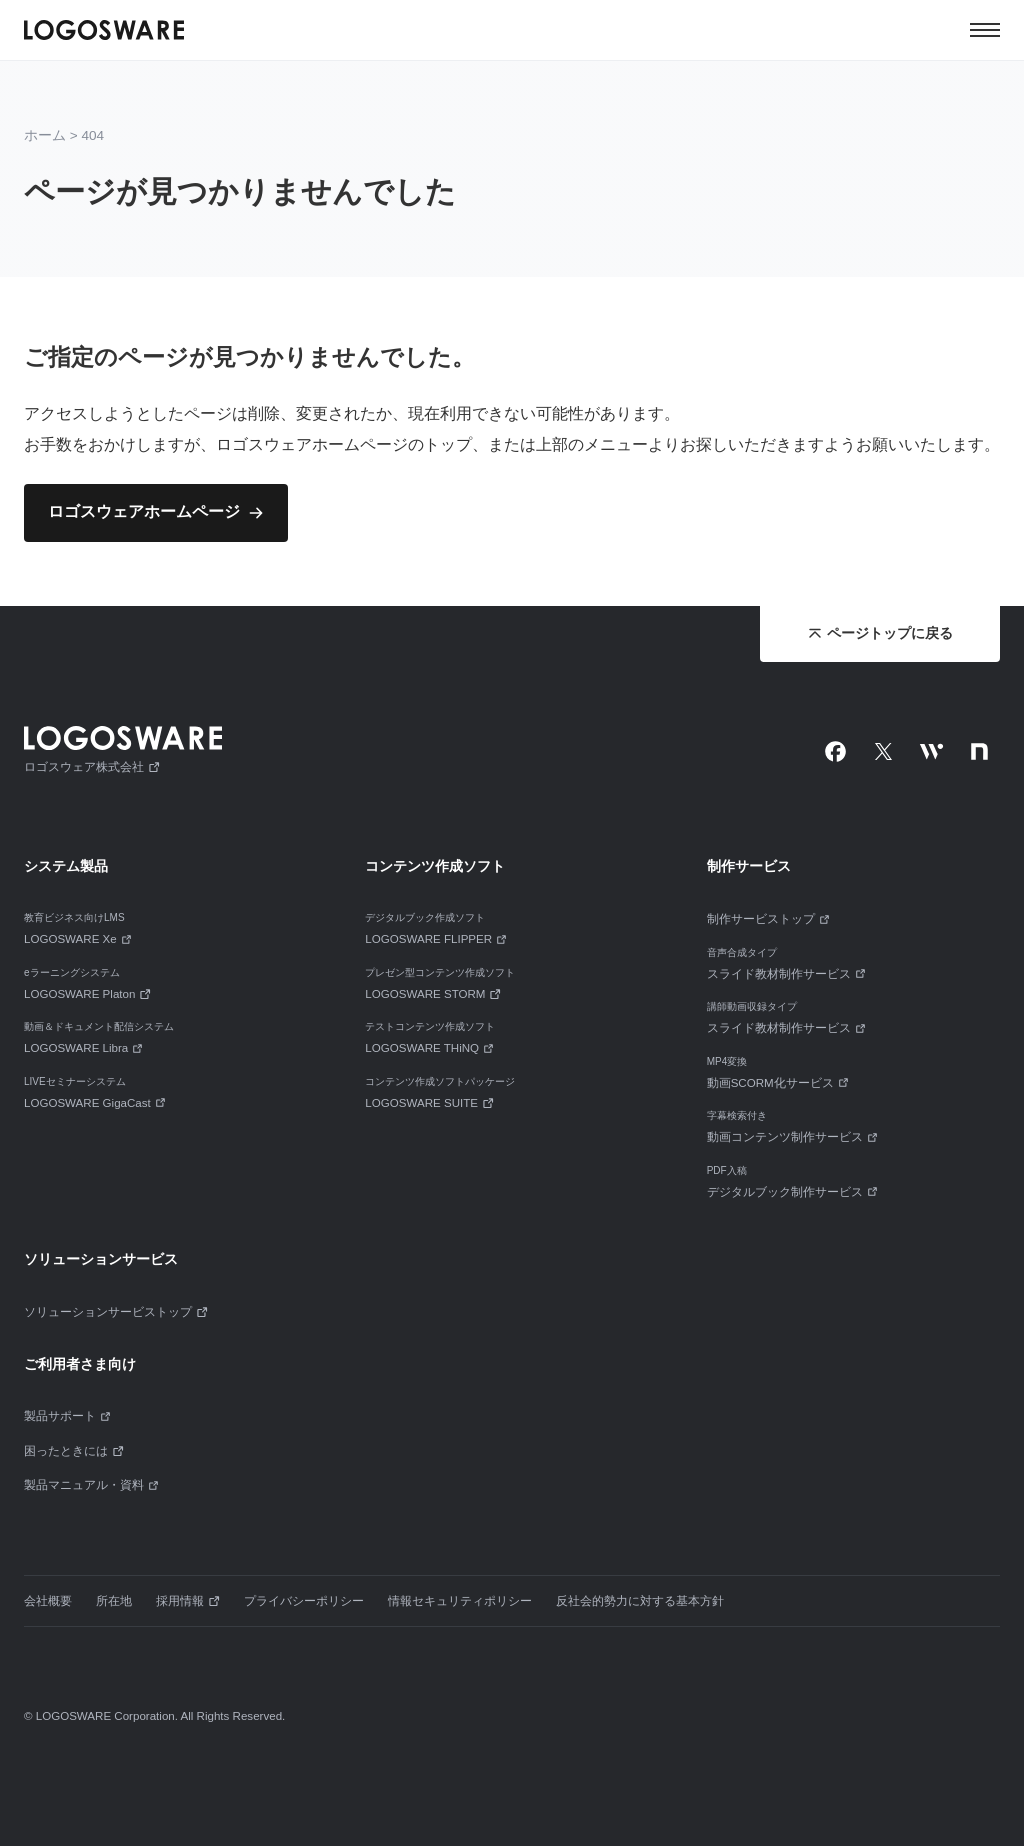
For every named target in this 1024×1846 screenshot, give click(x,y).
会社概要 (48, 1601)
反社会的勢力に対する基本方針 (640, 1601)
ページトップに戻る (880, 633)
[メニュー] (985, 30)
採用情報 (188, 1601)
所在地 (114, 1601)
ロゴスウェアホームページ (144, 511)
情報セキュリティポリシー (460, 1601)
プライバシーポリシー (304, 1601)
